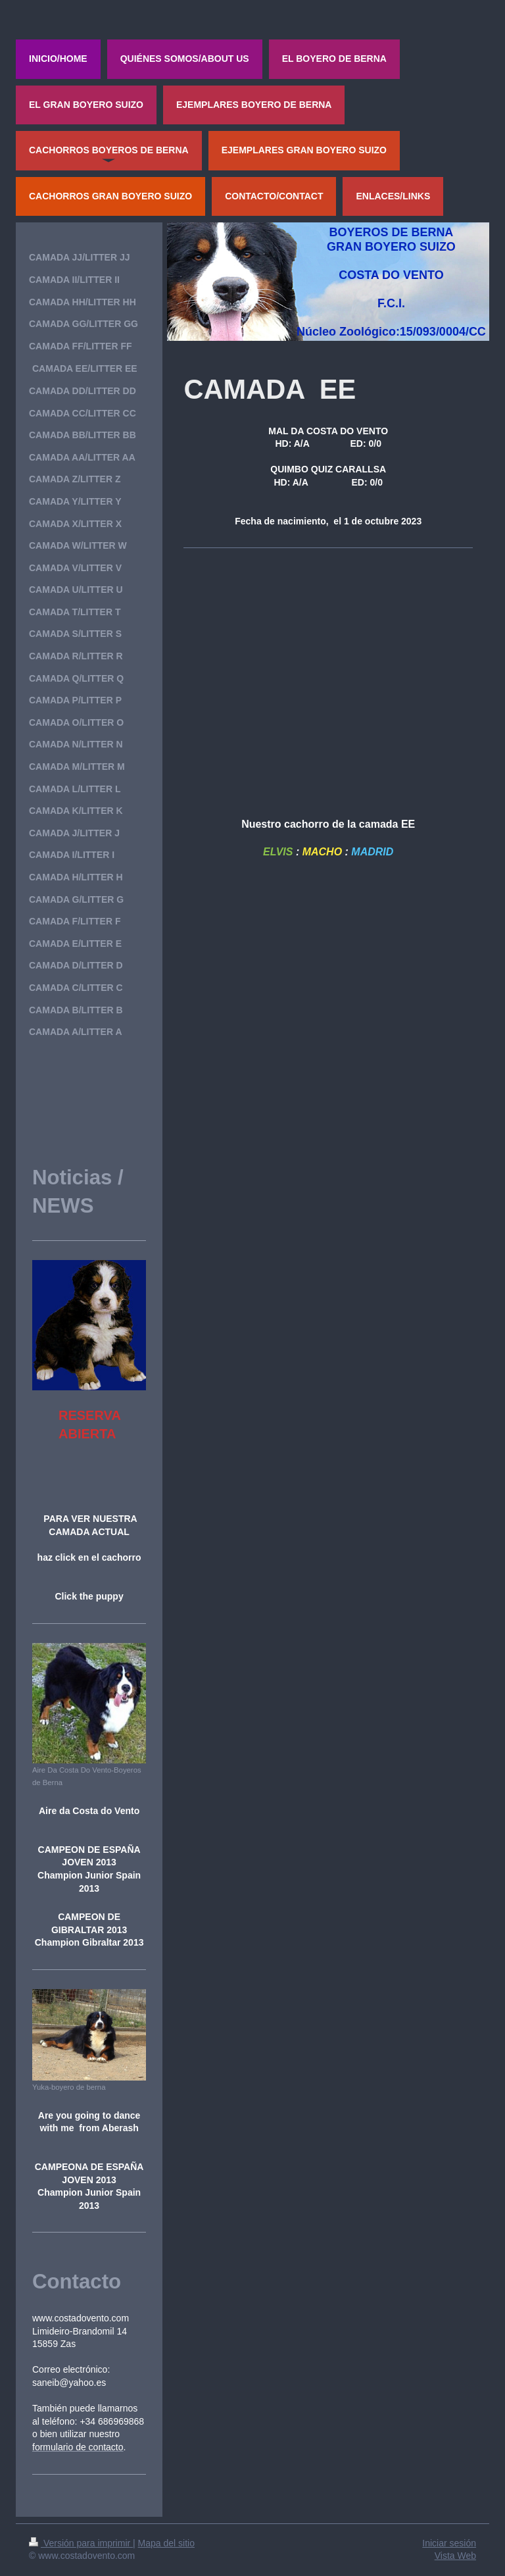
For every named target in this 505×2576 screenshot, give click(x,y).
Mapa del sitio (166, 2543)
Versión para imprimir (81, 2543)
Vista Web (455, 2555)
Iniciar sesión (449, 2543)
